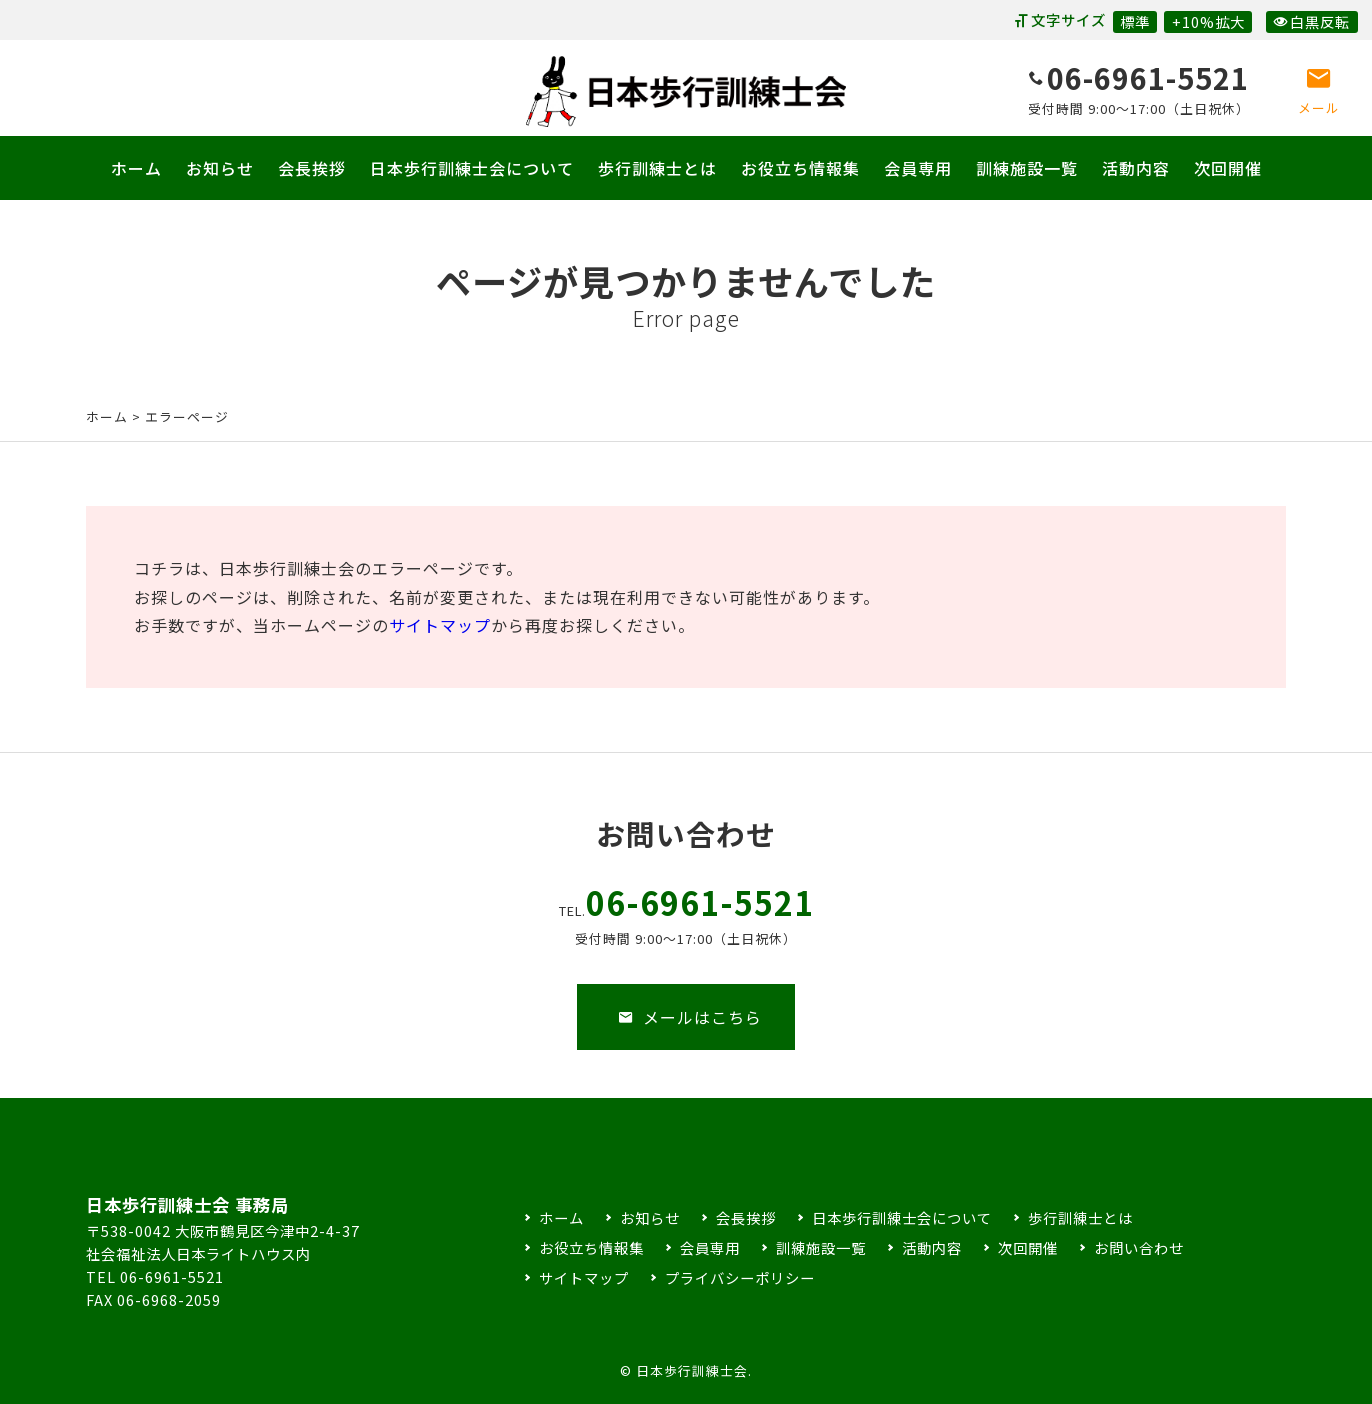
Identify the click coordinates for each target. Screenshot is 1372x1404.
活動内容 (1136, 168)
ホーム (136, 168)
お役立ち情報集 (800, 168)
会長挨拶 (312, 168)
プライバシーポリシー (740, 1277)
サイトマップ (440, 625)
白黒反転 (1311, 21)
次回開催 (1228, 168)
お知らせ (220, 168)
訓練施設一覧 (1027, 168)
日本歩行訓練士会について (472, 168)
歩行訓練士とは (657, 168)
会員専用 (918, 168)
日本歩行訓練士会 (686, 91)
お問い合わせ (1139, 1247)
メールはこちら (690, 1032)
